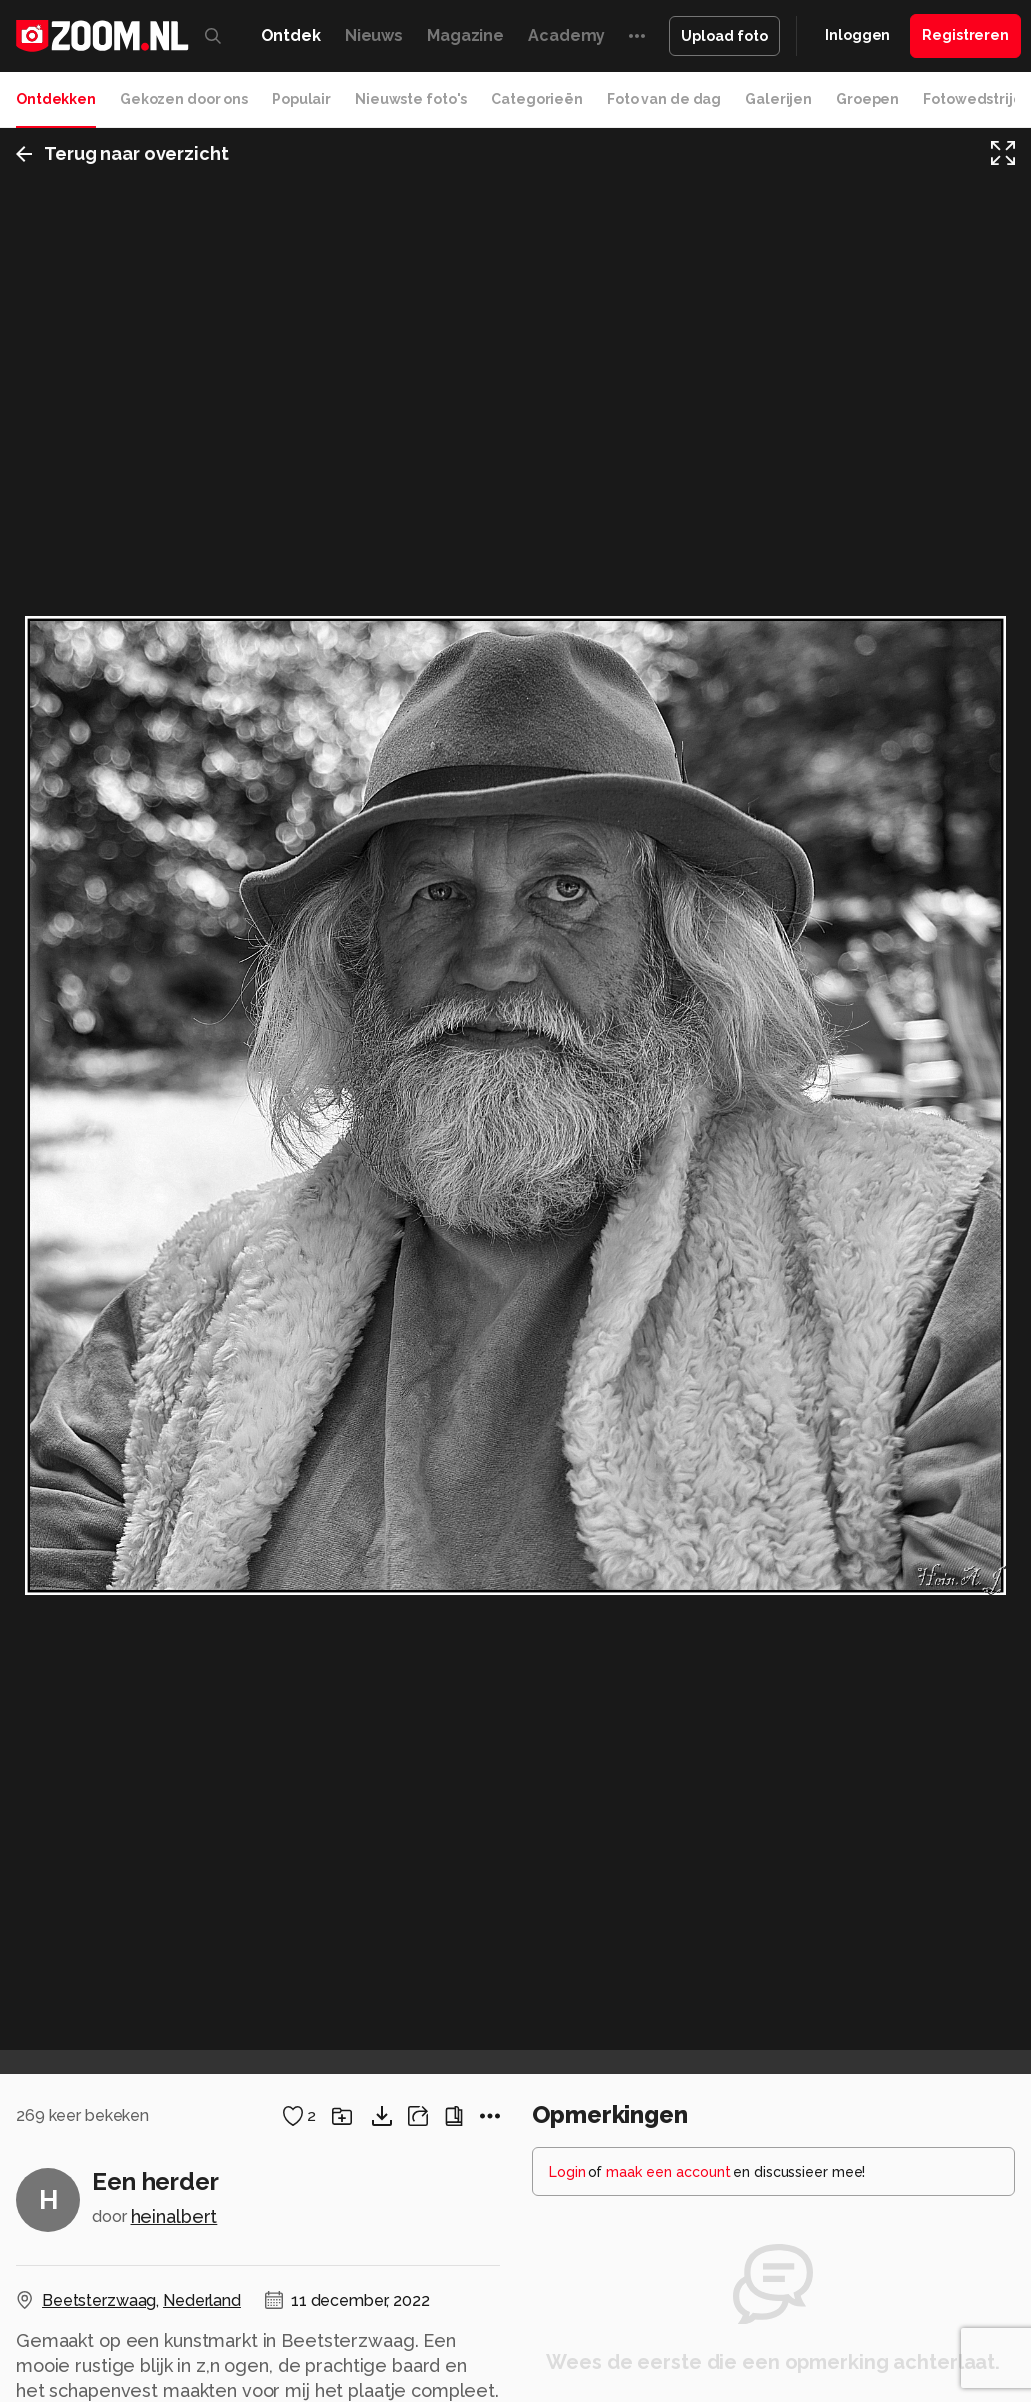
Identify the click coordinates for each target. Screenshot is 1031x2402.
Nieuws (374, 35)
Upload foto (724, 36)
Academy (566, 35)
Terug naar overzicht (122, 153)
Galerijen (778, 99)
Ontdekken (56, 99)
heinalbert (174, 2216)
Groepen (867, 99)
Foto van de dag (664, 99)
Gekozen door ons (184, 99)
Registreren (965, 35)
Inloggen (857, 35)
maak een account (668, 2172)
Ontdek (291, 35)
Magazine (465, 35)
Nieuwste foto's (411, 99)
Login (567, 2172)
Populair (301, 99)
